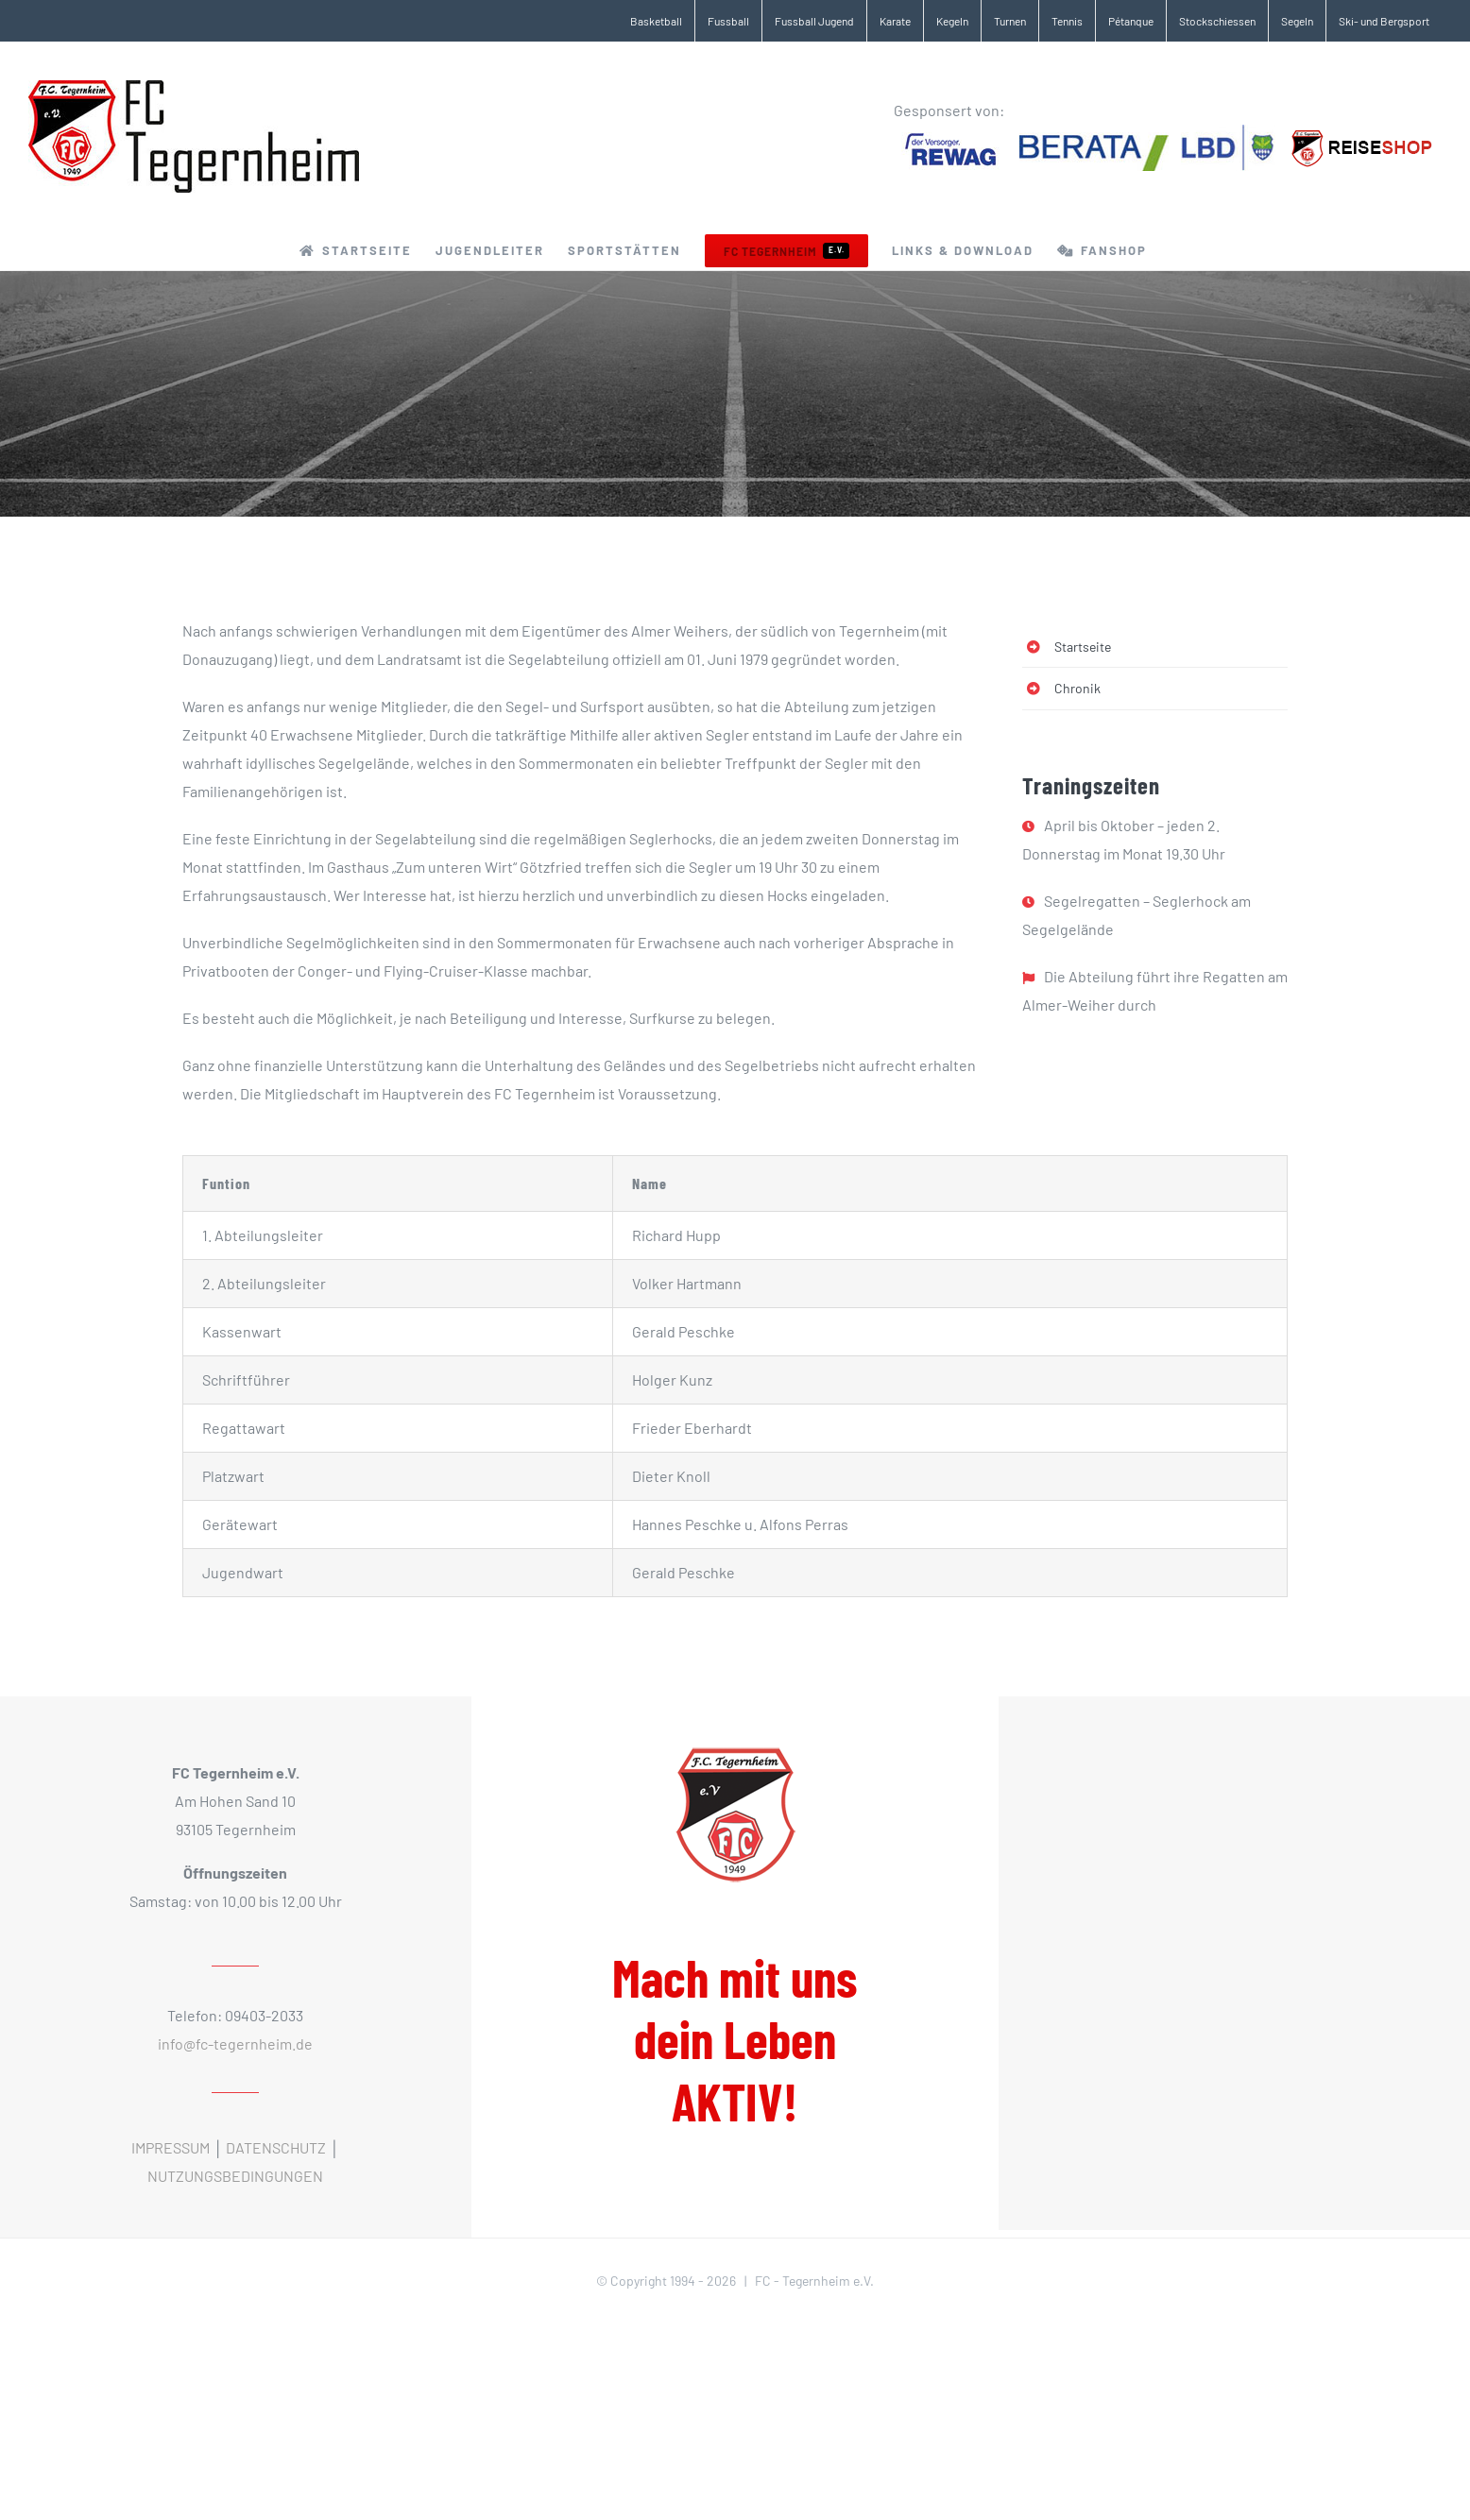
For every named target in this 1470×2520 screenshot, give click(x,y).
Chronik (1077, 688)
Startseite (1082, 647)
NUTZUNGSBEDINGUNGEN (235, 2176)
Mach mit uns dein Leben (734, 2039)
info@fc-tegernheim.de (235, 2043)
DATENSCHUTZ (276, 2147)
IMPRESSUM (170, 2147)
